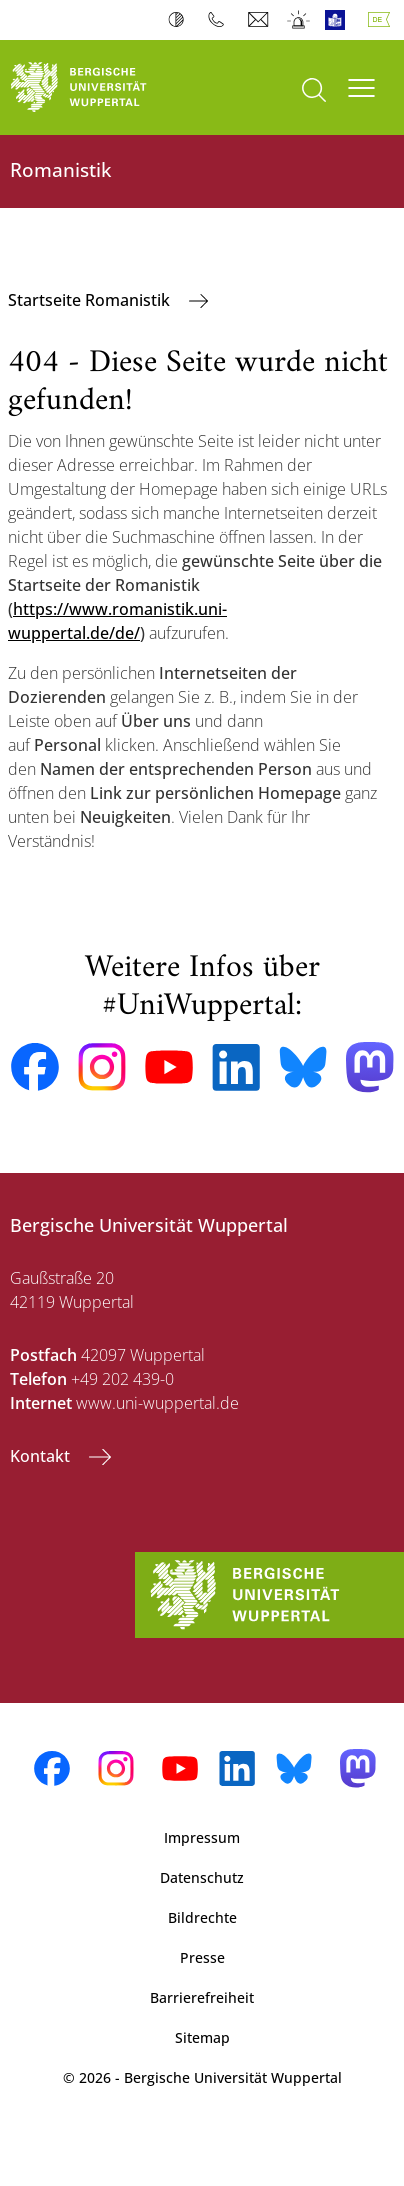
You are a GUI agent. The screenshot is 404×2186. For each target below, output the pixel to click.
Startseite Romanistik (91, 300)
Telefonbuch (220, 20)
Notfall (299, 20)
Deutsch (383, 20)
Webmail (260, 20)
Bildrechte (202, 1917)
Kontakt (42, 1456)
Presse (202, 1957)
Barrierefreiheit (202, 1997)
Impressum (202, 1837)
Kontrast (180, 20)
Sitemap (202, 2037)
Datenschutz (202, 1877)
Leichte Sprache (339, 20)
